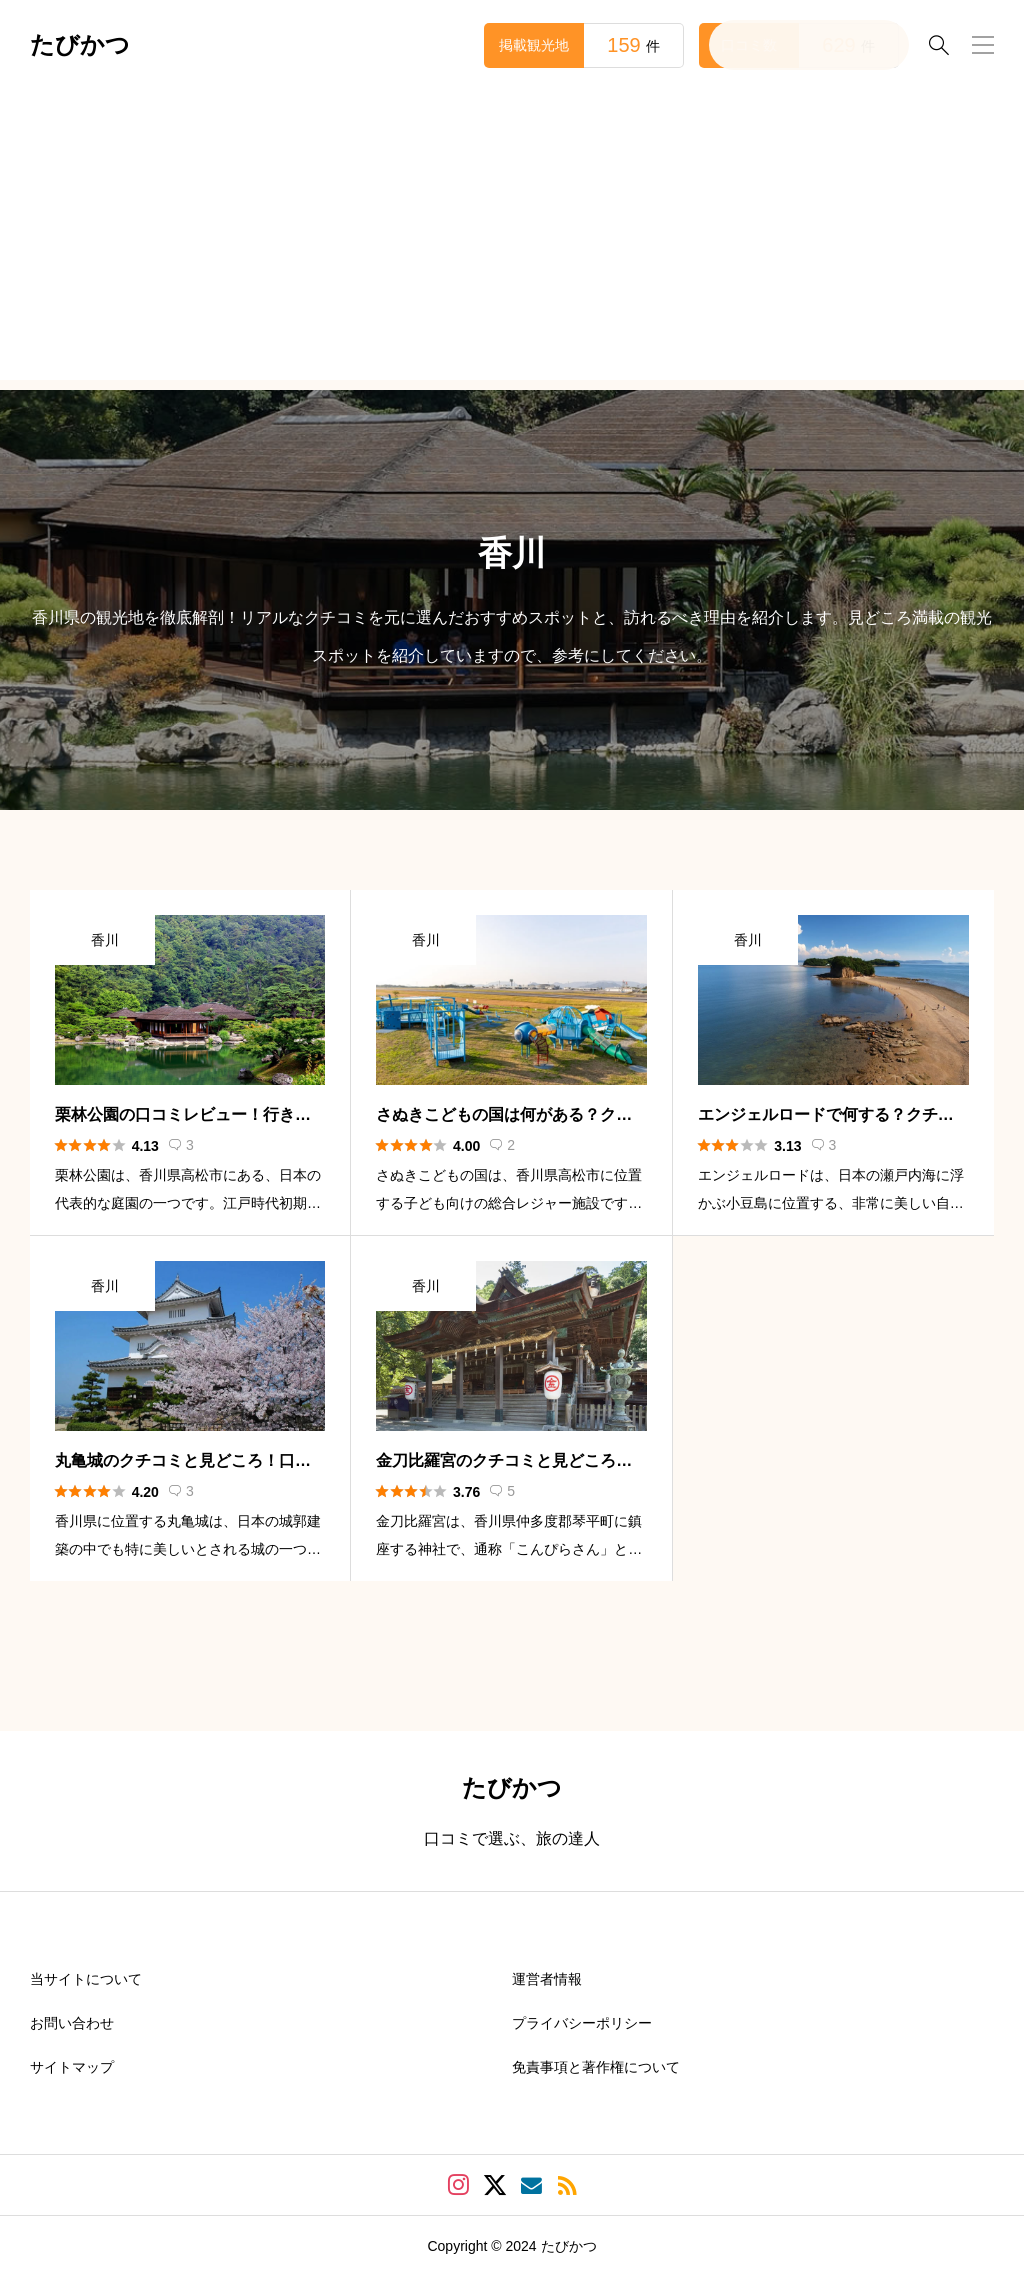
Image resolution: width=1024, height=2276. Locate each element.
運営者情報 (547, 1979)
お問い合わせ (72, 2023)
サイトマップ (72, 2067)
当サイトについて (86, 1979)
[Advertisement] (512, 240)
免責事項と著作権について (596, 2067)
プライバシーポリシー (582, 2023)
